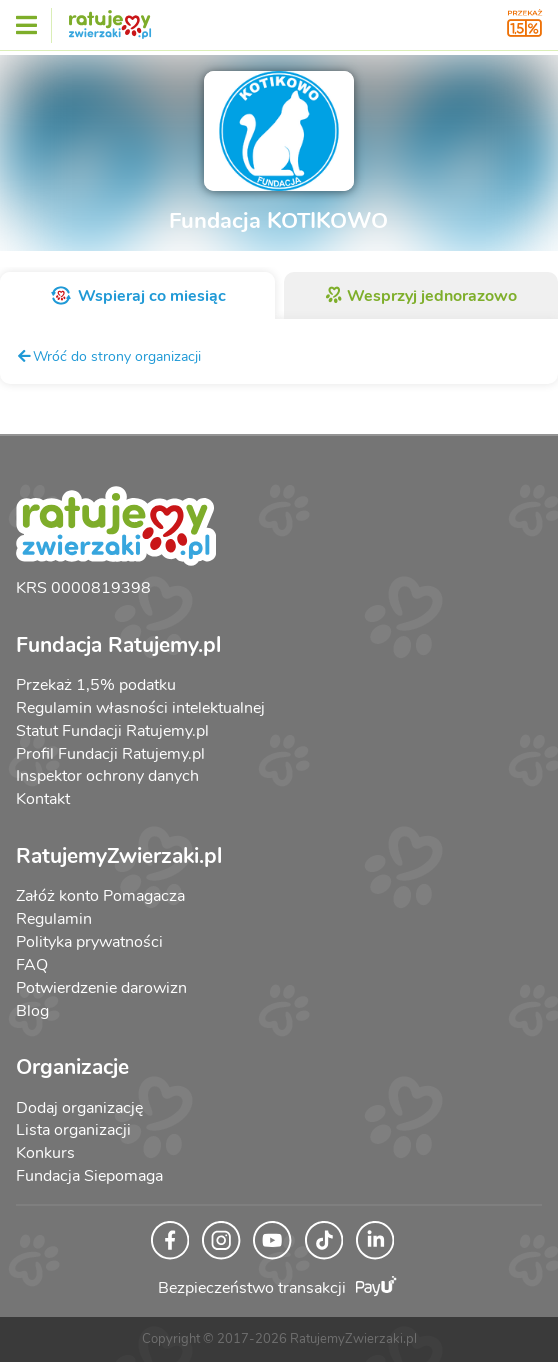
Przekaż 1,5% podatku (96, 685)
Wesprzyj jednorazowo (420, 296)
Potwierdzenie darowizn (101, 988)
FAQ (32, 965)
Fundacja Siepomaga (89, 1176)
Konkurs (45, 1153)
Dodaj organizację (79, 1108)
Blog (32, 1011)
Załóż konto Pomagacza (100, 896)
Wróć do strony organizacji (108, 356)
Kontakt (43, 799)
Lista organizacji (73, 1130)
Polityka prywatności (89, 942)
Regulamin (54, 919)
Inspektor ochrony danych (107, 776)
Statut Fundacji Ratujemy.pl (112, 731)
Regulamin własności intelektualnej (140, 708)
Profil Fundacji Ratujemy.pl (110, 754)
